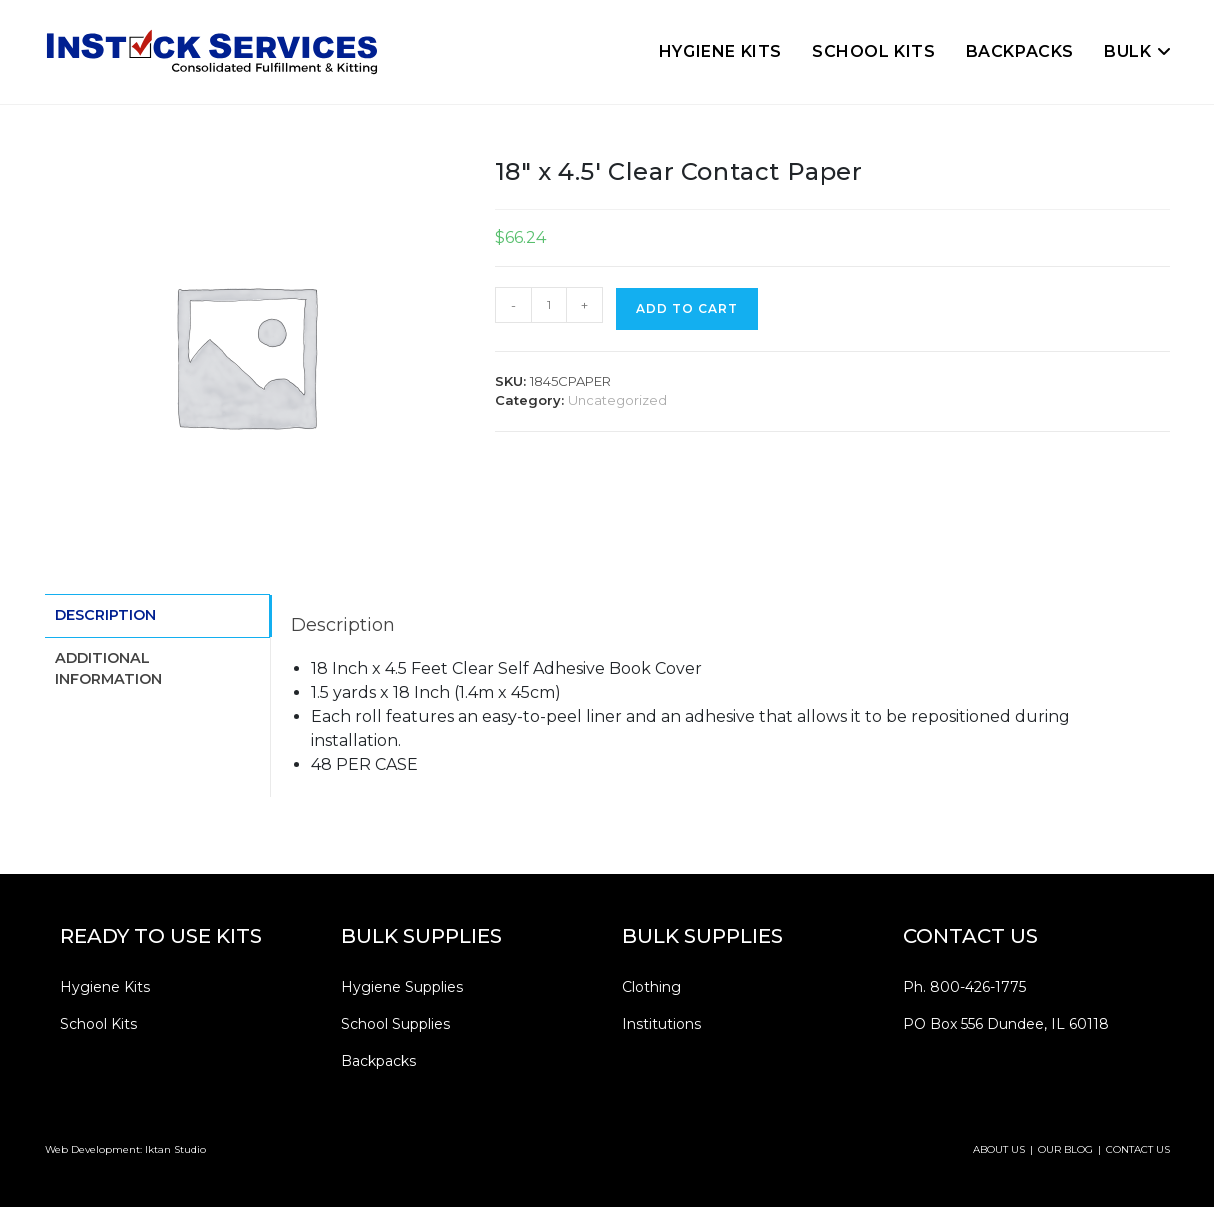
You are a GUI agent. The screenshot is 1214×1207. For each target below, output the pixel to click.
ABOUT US (999, 1149)
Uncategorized (617, 400)
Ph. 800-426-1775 (964, 987)
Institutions (661, 1024)
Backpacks (378, 1061)
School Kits (98, 1024)
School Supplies (395, 1024)
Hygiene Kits (105, 987)
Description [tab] (105, 614)
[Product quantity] (549, 305)
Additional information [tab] (108, 666)
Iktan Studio (175, 1149)
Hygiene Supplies (402, 987)
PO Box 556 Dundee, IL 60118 (1006, 1024)
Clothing (651, 987)
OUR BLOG (1065, 1149)
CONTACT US (1138, 1149)
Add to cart (687, 308)
